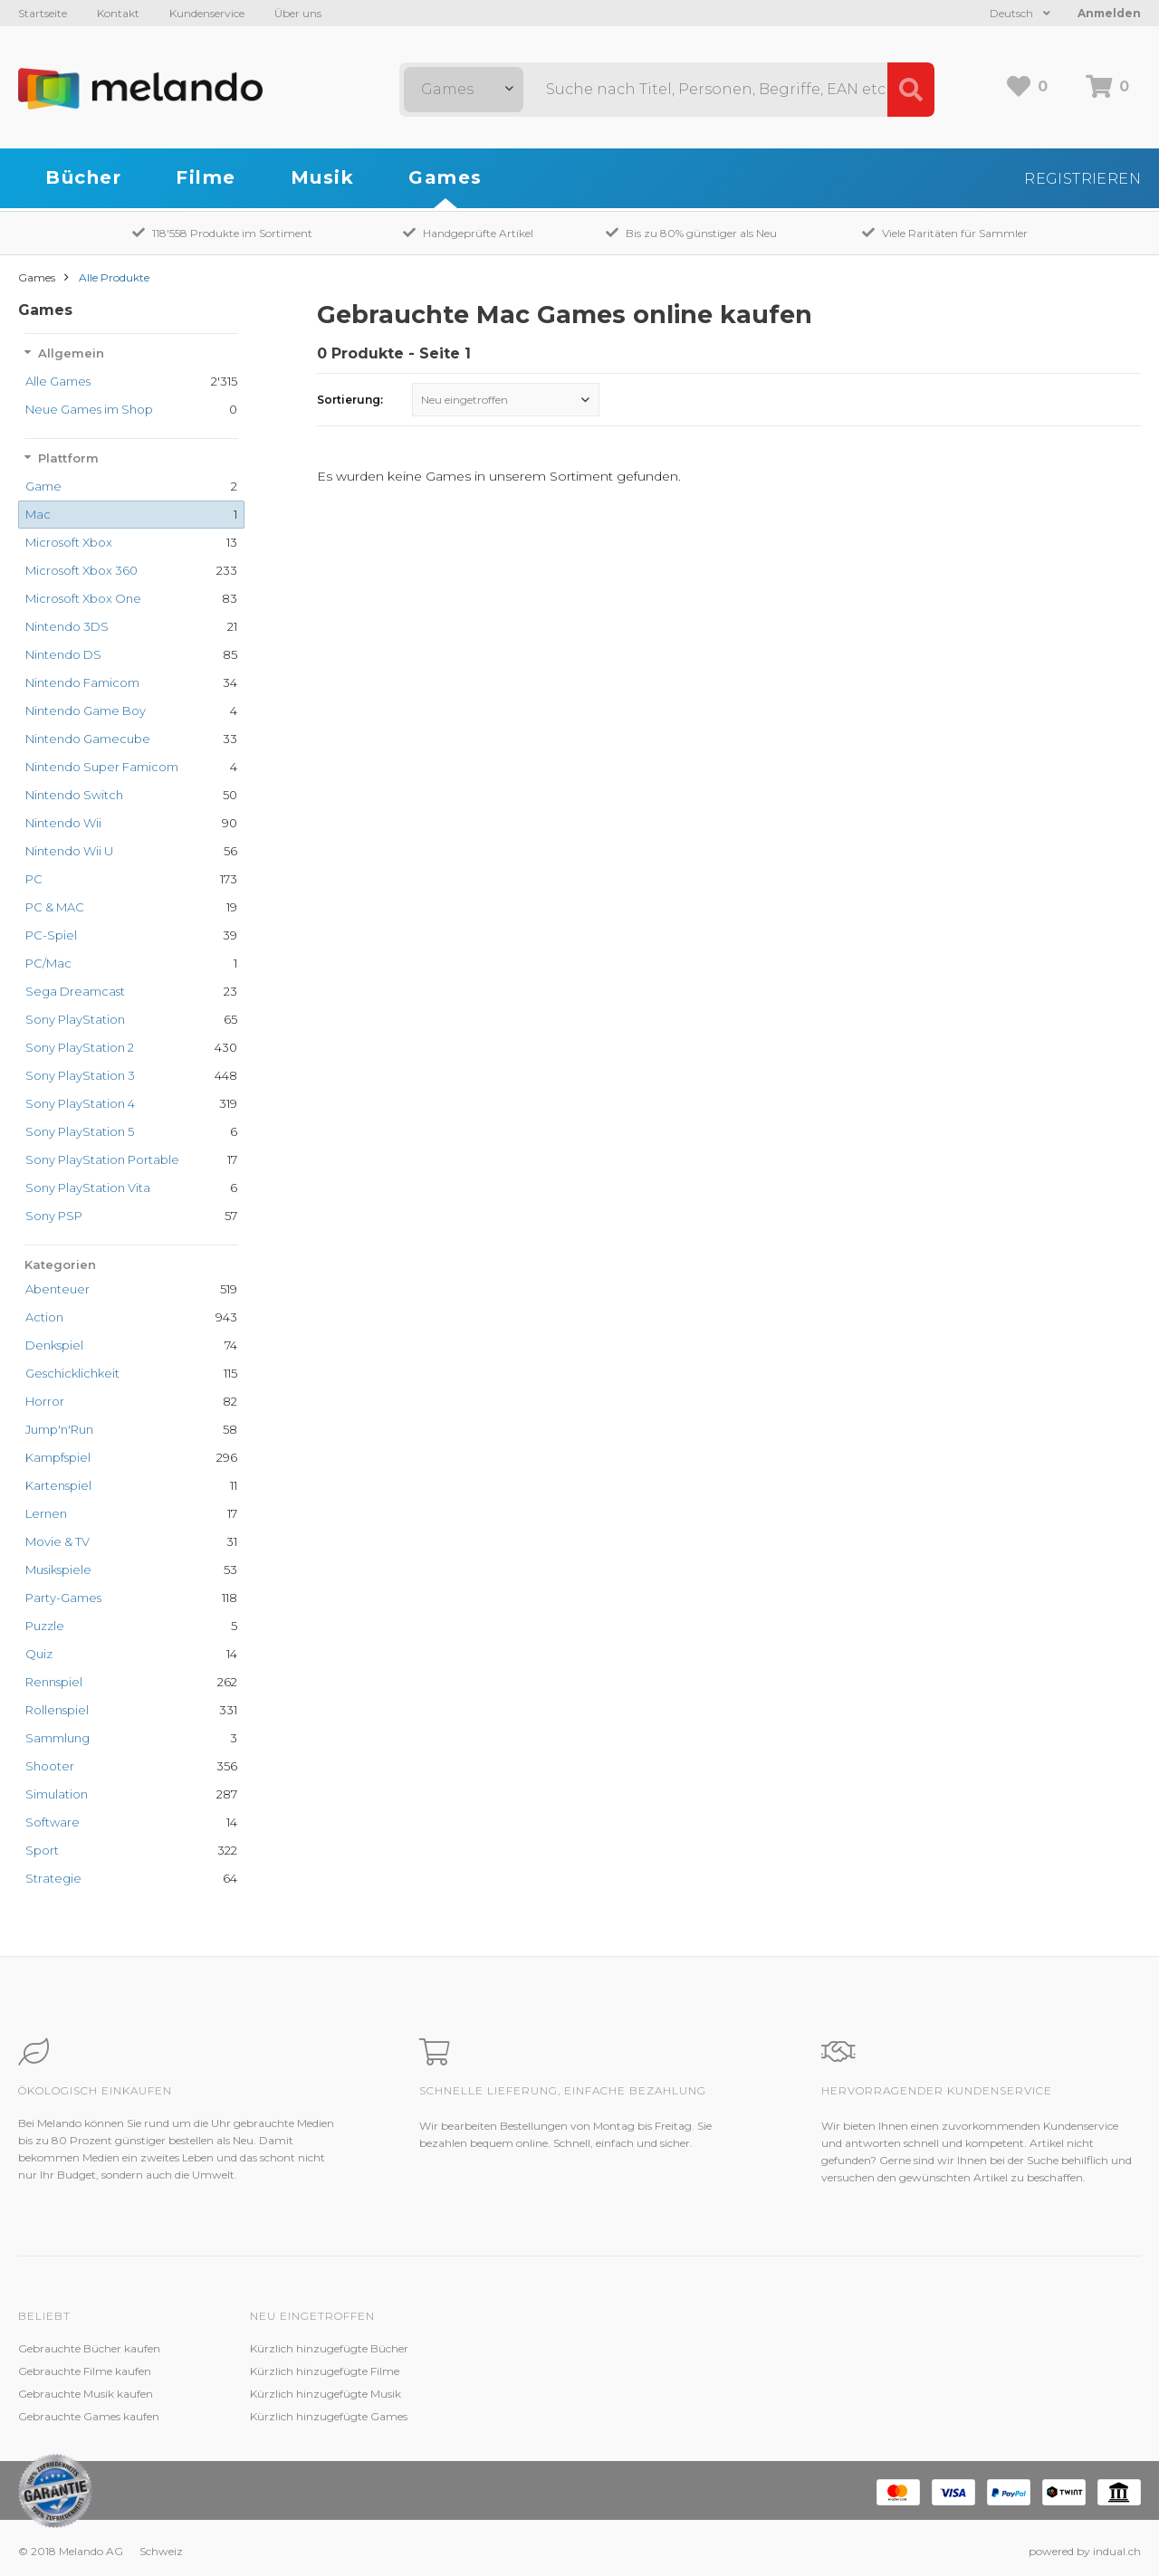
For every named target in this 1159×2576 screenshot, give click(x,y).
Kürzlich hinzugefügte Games (328, 2416)
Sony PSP (53, 1215)
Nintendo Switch (74, 794)
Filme (206, 177)
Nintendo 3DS (67, 626)
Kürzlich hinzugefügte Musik (325, 2393)
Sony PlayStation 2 (79, 1047)
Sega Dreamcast (75, 991)
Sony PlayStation (75, 1019)
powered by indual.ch (1085, 2551)
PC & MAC (54, 907)
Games (445, 177)
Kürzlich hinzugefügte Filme (324, 2371)
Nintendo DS (63, 654)
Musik (323, 177)
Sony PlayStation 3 (80, 1075)
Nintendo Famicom (82, 682)
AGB (726, 2393)
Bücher (83, 177)
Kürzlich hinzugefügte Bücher (329, 2348)
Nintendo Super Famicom (101, 766)
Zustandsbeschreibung (541, 2371)
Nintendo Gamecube (87, 738)
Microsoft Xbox (68, 542)
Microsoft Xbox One (83, 598)
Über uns (297, 13)
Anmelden (1109, 13)
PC (34, 879)
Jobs (725, 2371)
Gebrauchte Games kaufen (88, 2416)
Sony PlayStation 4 (80, 1103)
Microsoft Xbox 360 (81, 570)
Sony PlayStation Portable (102, 1159)
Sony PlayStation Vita (87, 1187)
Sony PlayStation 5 (79, 1131)
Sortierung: (350, 399)
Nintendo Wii (63, 823)
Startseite (42, 13)
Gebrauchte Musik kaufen (85, 2393)
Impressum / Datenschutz (782, 2416)
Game (43, 486)
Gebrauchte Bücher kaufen (89, 2348)
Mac (38, 514)
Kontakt (118, 13)
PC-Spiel (51, 935)
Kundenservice (206, 13)
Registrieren (1082, 178)
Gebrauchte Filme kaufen (84, 2371)
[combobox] (463, 89)
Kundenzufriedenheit (536, 2393)
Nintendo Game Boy (85, 710)
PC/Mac (48, 963)
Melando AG (746, 2348)
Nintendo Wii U (69, 851)
